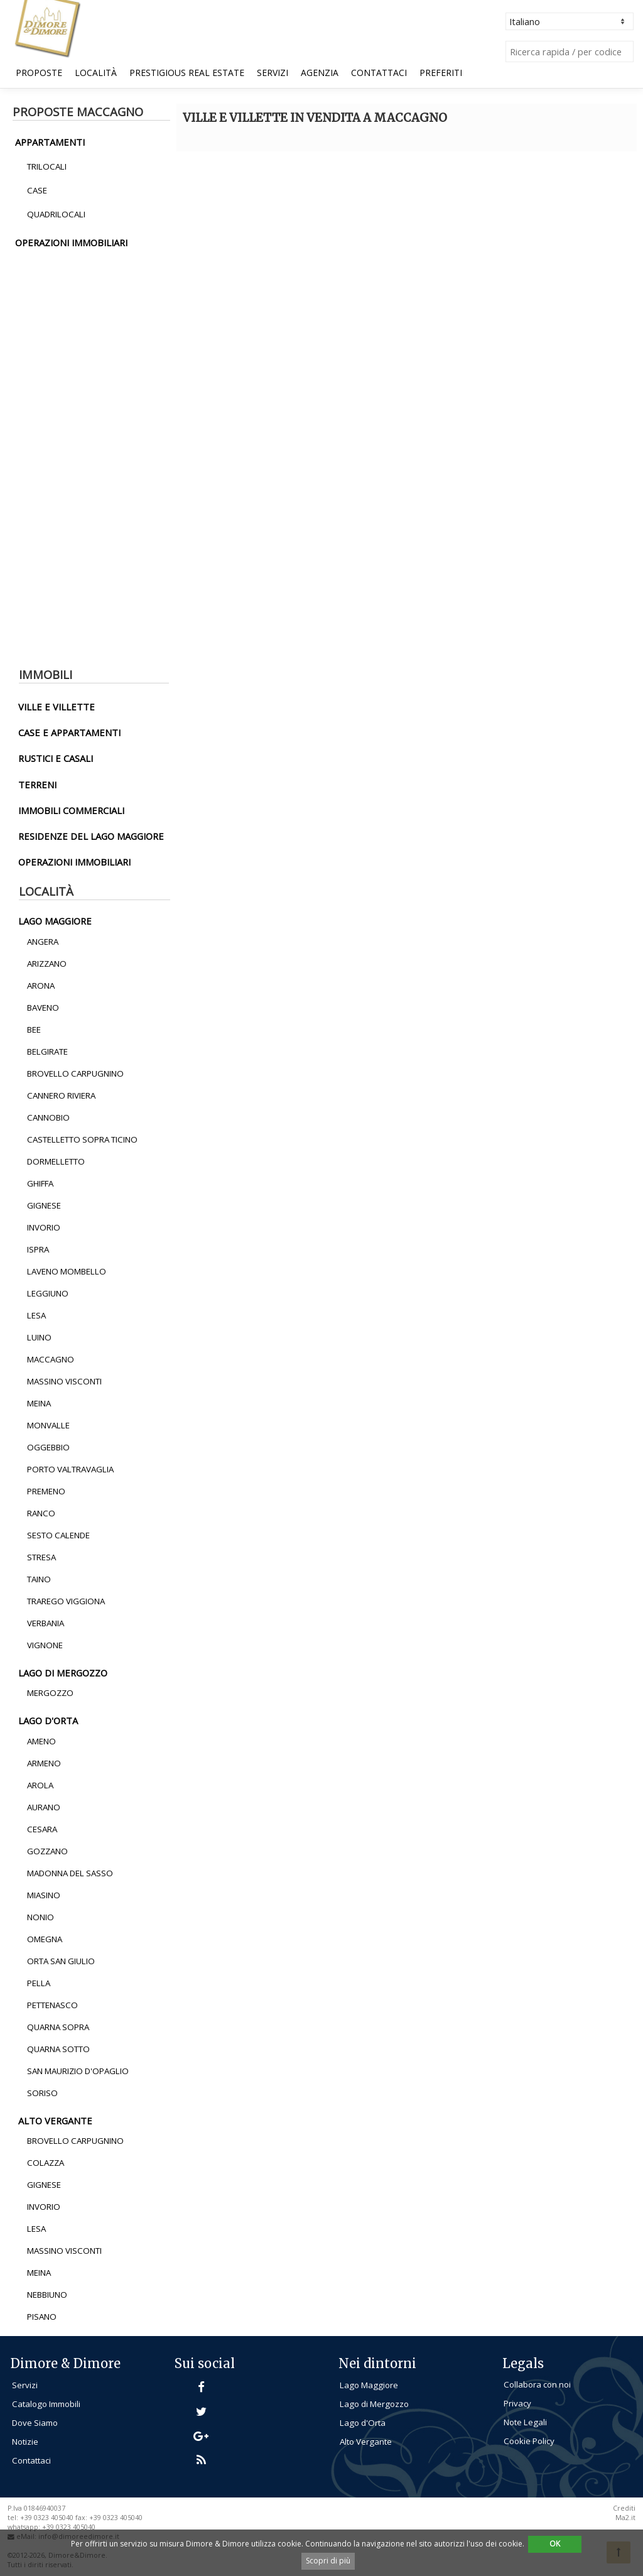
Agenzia (319, 73)
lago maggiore (55, 921)
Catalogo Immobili (46, 2404)
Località (96, 73)
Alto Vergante (366, 2441)
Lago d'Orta (363, 2422)
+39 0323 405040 (68, 2527)
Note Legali (525, 2422)
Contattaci (379, 73)
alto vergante (55, 2120)
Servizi (272, 73)
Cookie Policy (529, 2441)
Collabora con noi (537, 2384)
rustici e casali (55, 758)
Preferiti (440, 73)
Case (37, 190)
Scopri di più (328, 2560)
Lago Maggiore (369, 2385)
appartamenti (50, 142)
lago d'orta (48, 1720)
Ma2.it (625, 2517)
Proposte (39, 73)
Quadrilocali (56, 214)
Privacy (517, 2403)
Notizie (25, 2441)
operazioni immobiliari (71, 242)
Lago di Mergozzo (374, 2404)
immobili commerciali (71, 810)
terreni (37, 784)
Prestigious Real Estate (186, 73)
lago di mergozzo (62, 1672)
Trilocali (47, 166)
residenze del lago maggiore (91, 836)
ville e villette (56, 706)
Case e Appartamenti (69, 732)
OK (554, 2543)
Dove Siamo (35, 2422)
